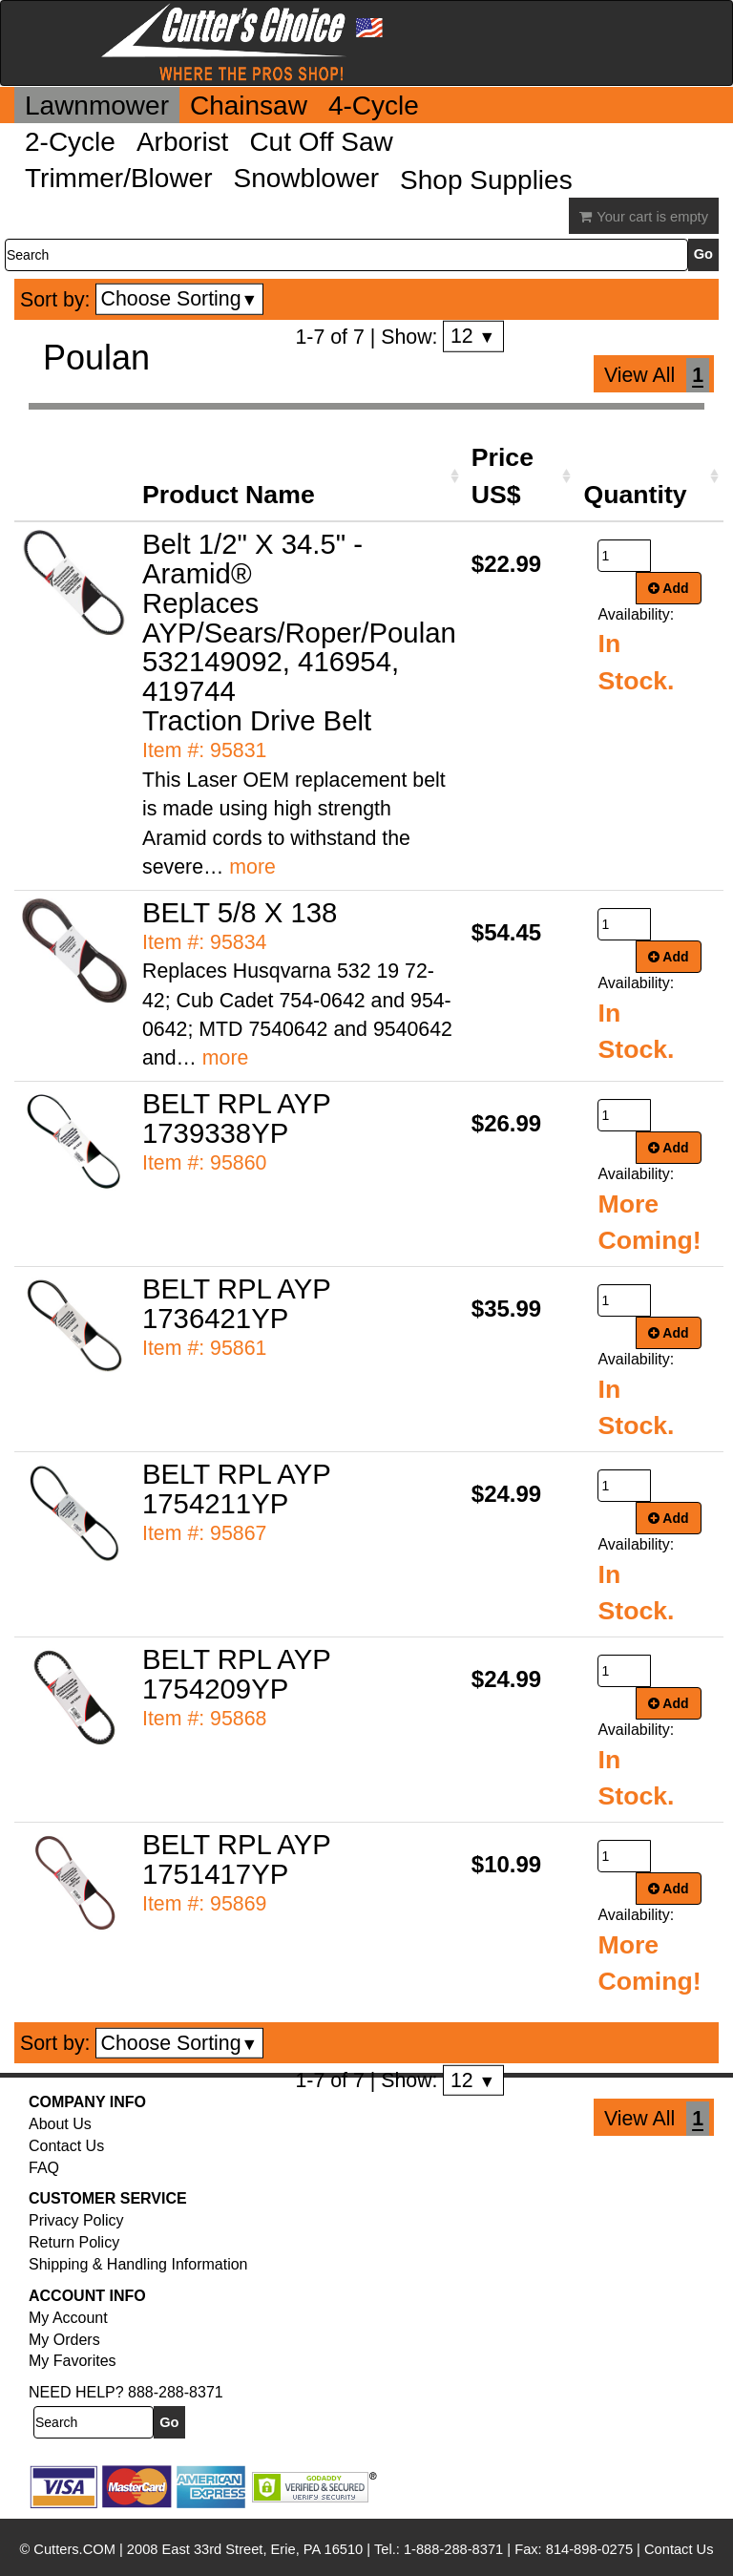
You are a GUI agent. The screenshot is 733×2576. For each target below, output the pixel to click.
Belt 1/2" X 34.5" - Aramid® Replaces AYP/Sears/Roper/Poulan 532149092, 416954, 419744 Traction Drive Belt (299, 632)
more (252, 866)
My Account (68, 2318)
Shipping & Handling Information (138, 2264)
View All (639, 375)
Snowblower (307, 178)
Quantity (634, 494)
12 (472, 336)
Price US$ (502, 475)
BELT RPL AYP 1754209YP (236, 1673)
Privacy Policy (76, 2220)
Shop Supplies (486, 180)
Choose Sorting (180, 298)
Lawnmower (97, 105)
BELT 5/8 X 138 (239, 912)
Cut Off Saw (320, 142)
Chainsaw (248, 105)
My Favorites (72, 2361)
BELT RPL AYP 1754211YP (236, 1488)
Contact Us (66, 2146)
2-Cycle (70, 142)
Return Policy (74, 2242)
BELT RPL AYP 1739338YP (236, 1118)
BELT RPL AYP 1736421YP (236, 1303)
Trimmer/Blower (119, 178)
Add (668, 588)
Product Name (228, 494)
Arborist (182, 142)
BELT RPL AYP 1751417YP (236, 1859)
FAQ (44, 2168)
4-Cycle (373, 105)
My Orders (64, 2340)
